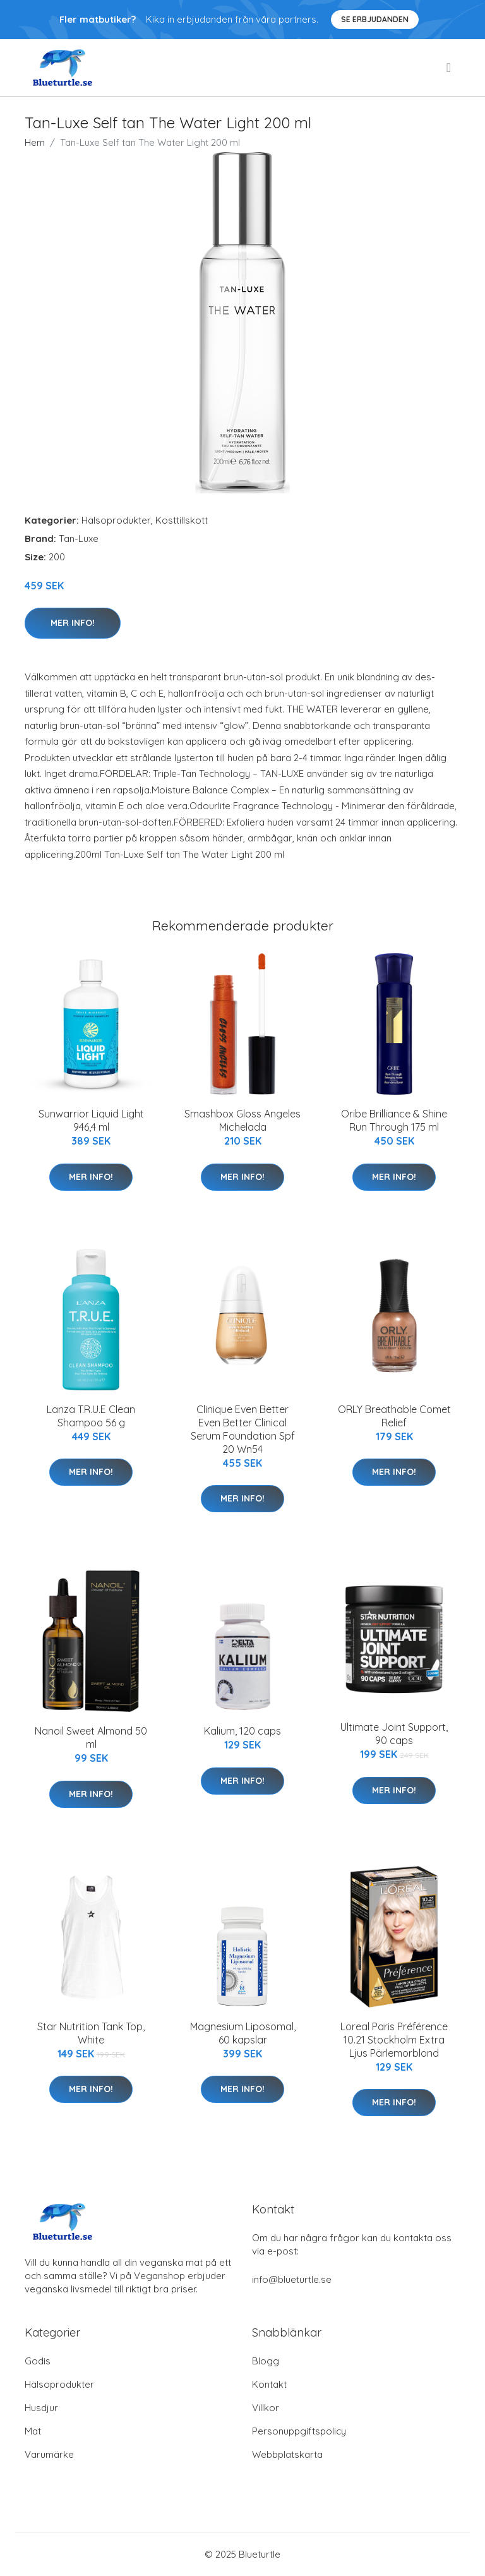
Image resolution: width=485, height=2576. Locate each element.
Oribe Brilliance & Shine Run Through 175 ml (394, 1120)
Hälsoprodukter (116, 520)
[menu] (449, 67)
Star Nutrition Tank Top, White (91, 2033)
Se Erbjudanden (375, 19)
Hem (35, 142)
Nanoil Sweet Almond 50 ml (91, 1737)
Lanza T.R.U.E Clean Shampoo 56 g (91, 1416)
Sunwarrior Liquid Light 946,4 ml (91, 1120)
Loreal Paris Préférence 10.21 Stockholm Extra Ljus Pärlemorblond (394, 2039)
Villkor (265, 2408)
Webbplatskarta (287, 2454)
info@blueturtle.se (292, 2279)
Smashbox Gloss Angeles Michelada (242, 1120)
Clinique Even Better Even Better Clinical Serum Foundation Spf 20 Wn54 (243, 1429)
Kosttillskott (181, 520)
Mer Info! (73, 623)
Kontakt (269, 2384)
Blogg (265, 2361)
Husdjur (41, 2408)
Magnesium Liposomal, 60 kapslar (243, 2033)
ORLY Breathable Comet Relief (394, 1416)
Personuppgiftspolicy (299, 2431)
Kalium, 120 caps (242, 1730)
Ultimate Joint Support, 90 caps (394, 1734)
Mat (33, 2431)
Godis (38, 2361)
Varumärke (49, 2454)
